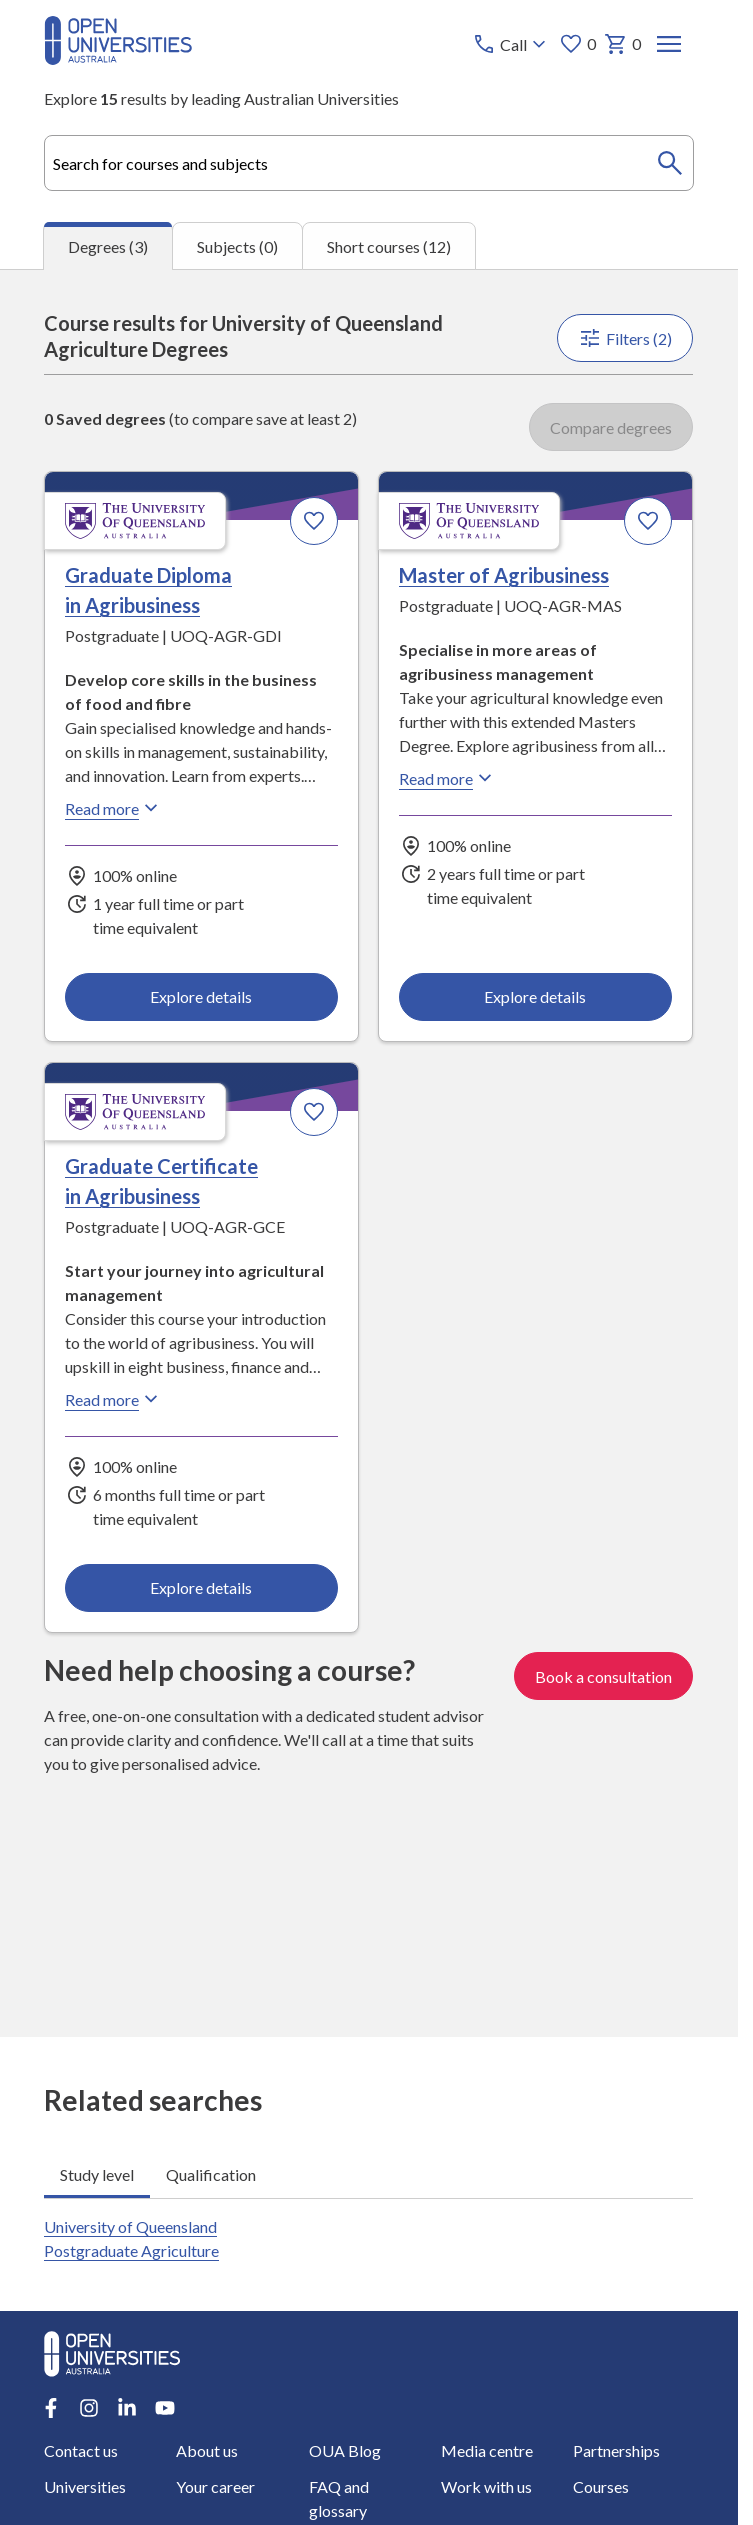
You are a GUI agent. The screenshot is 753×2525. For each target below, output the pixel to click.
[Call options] (512, 44)
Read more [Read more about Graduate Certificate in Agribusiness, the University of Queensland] (114, 1399)
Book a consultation (604, 1676)
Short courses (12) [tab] (389, 246)
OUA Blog (345, 2450)
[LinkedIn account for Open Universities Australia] (127, 2408)
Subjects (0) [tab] (237, 246)
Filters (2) (626, 338)
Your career (216, 2486)
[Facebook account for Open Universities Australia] (51, 2408)
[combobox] (368, 163)
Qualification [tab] (211, 2174)
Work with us (486, 2486)
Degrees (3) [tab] (108, 246)
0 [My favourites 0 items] (578, 44)
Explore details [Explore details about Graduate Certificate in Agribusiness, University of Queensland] (202, 1587)
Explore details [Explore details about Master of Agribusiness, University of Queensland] (536, 996)
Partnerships (616, 2450)
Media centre (487, 2450)
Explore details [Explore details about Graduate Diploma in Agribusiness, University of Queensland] (202, 996)
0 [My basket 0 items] (623, 44)
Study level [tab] (97, 2174)
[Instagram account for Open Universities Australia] (89, 2408)
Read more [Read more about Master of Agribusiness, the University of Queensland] (449, 778)
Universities (85, 2486)
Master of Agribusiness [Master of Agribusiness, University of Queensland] (505, 575)
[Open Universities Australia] (118, 58)
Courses (601, 2486)
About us (208, 2450)
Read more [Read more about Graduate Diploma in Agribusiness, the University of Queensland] (114, 808)
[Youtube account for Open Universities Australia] (165, 2408)
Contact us (81, 2450)
